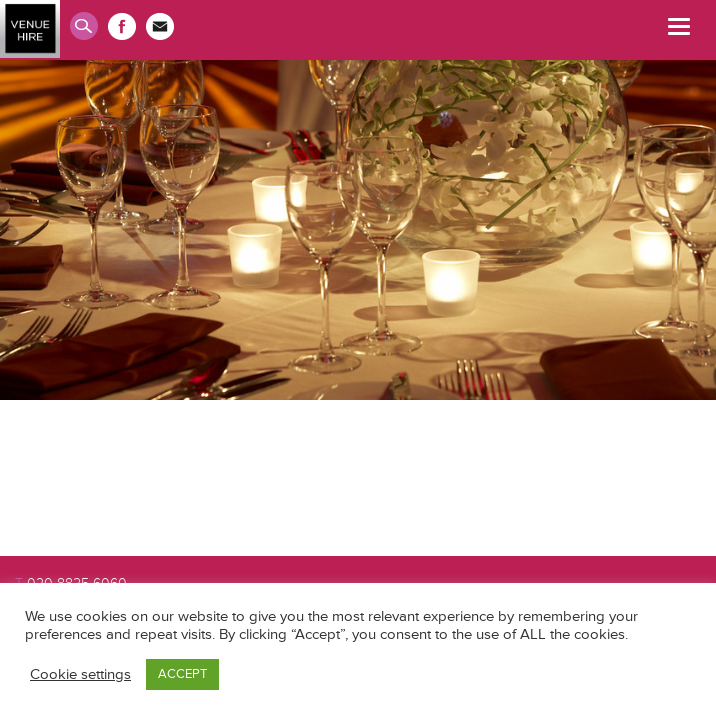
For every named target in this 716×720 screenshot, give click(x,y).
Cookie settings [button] (80, 674)
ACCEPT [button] (182, 674)
